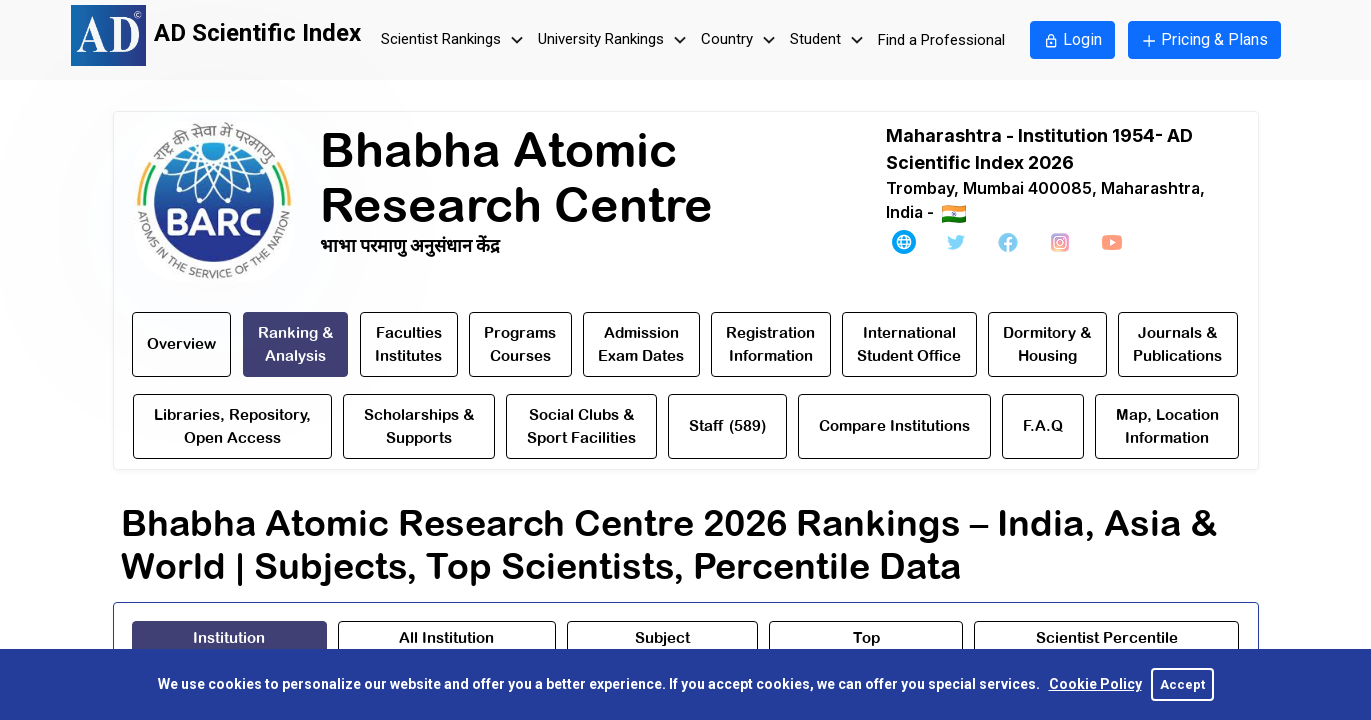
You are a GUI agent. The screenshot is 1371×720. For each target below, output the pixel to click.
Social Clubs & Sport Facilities (581, 426)
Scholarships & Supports (419, 426)
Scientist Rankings (455, 40)
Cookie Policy (1095, 684)
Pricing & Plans (1204, 39)
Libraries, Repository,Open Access (232, 426)
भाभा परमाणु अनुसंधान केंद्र (410, 245)
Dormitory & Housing (1047, 344)
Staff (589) (727, 425)
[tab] (229, 646)
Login (1072, 39)
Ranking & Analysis (295, 344)
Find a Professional (941, 40)
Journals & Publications (1177, 344)
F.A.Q (1043, 425)
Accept (1182, 684)
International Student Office (909, 344)
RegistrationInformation (770, 344)
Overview (181, 343)
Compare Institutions (894, 425)
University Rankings (615, 40)
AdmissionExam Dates (641, 344)
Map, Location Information (1167, 426)
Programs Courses (520, 344)
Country (741, 40)
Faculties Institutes (408, 344)
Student (829, 40)
